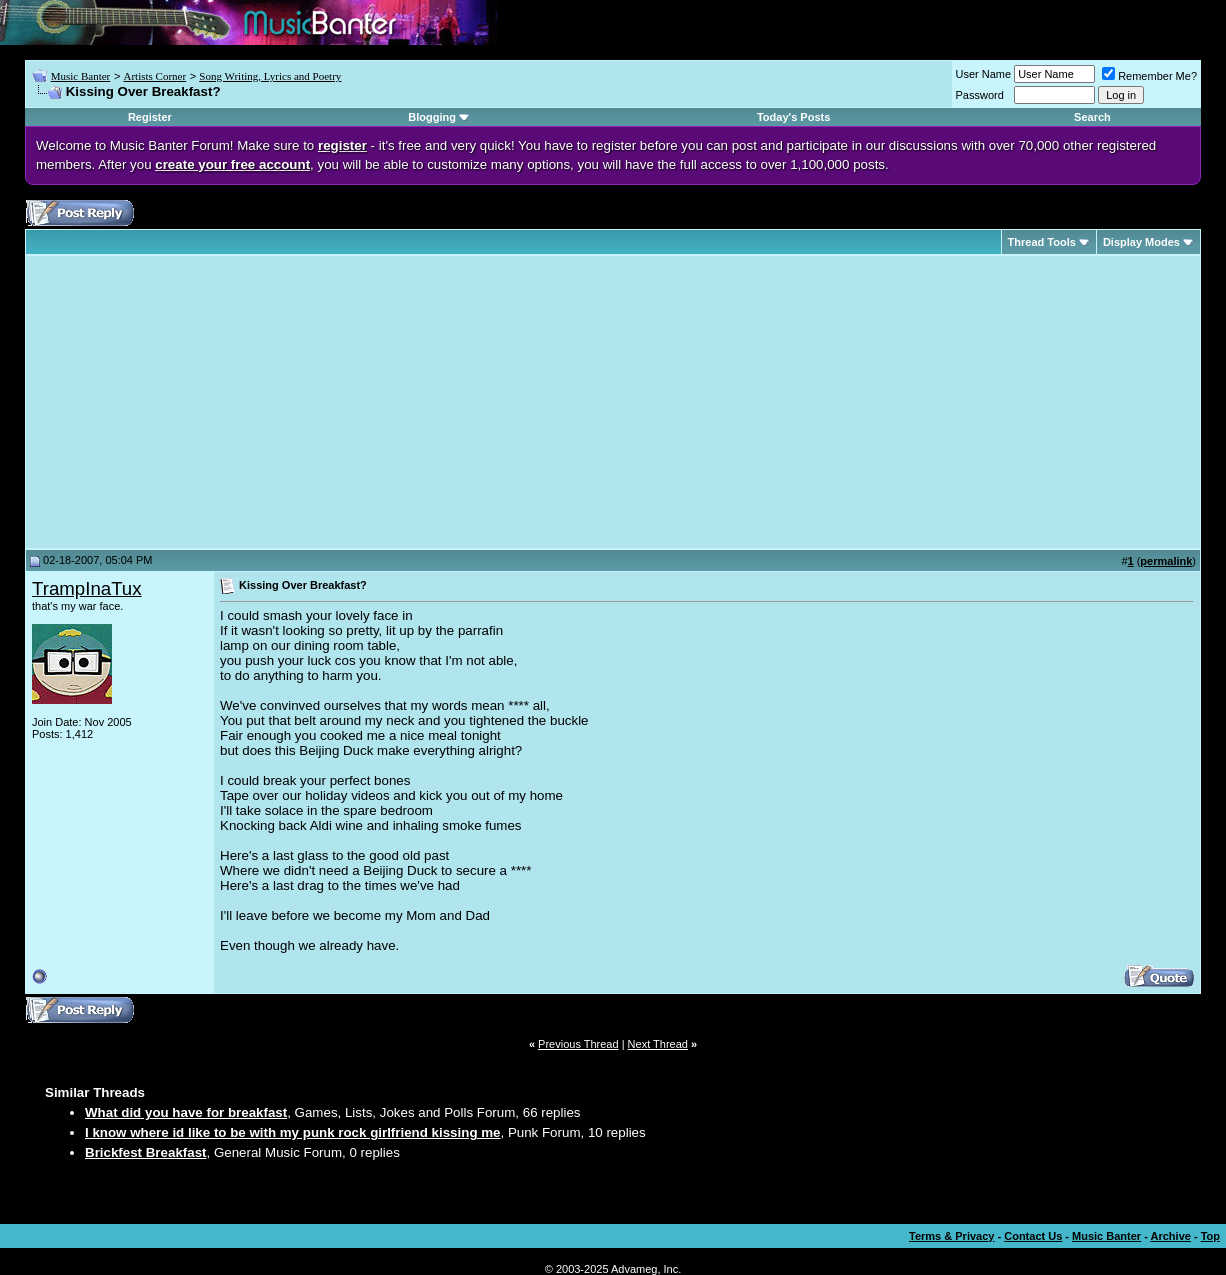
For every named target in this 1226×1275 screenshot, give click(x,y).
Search (1092, 117)
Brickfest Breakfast (146, 1152)
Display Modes (1141, 242)
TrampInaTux (87, 588)
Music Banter (81, 76)
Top (1210, 1236)
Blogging (432, 117)
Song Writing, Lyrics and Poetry (270, 76)
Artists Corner (154, 76)
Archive (1171, 1236)
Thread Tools (1042, 242)
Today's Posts (793, 117)
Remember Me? (1149, 76)
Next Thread (658, 1044)
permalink (1166, 561)
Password (980, 95)
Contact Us (1033, 1236)
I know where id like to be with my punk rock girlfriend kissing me (292, 1132)
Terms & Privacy (951, 1236)
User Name (984, 74)
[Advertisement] (200, 402)
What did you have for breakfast (186, 1112)
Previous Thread (578, 1044)
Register (150, 117)
